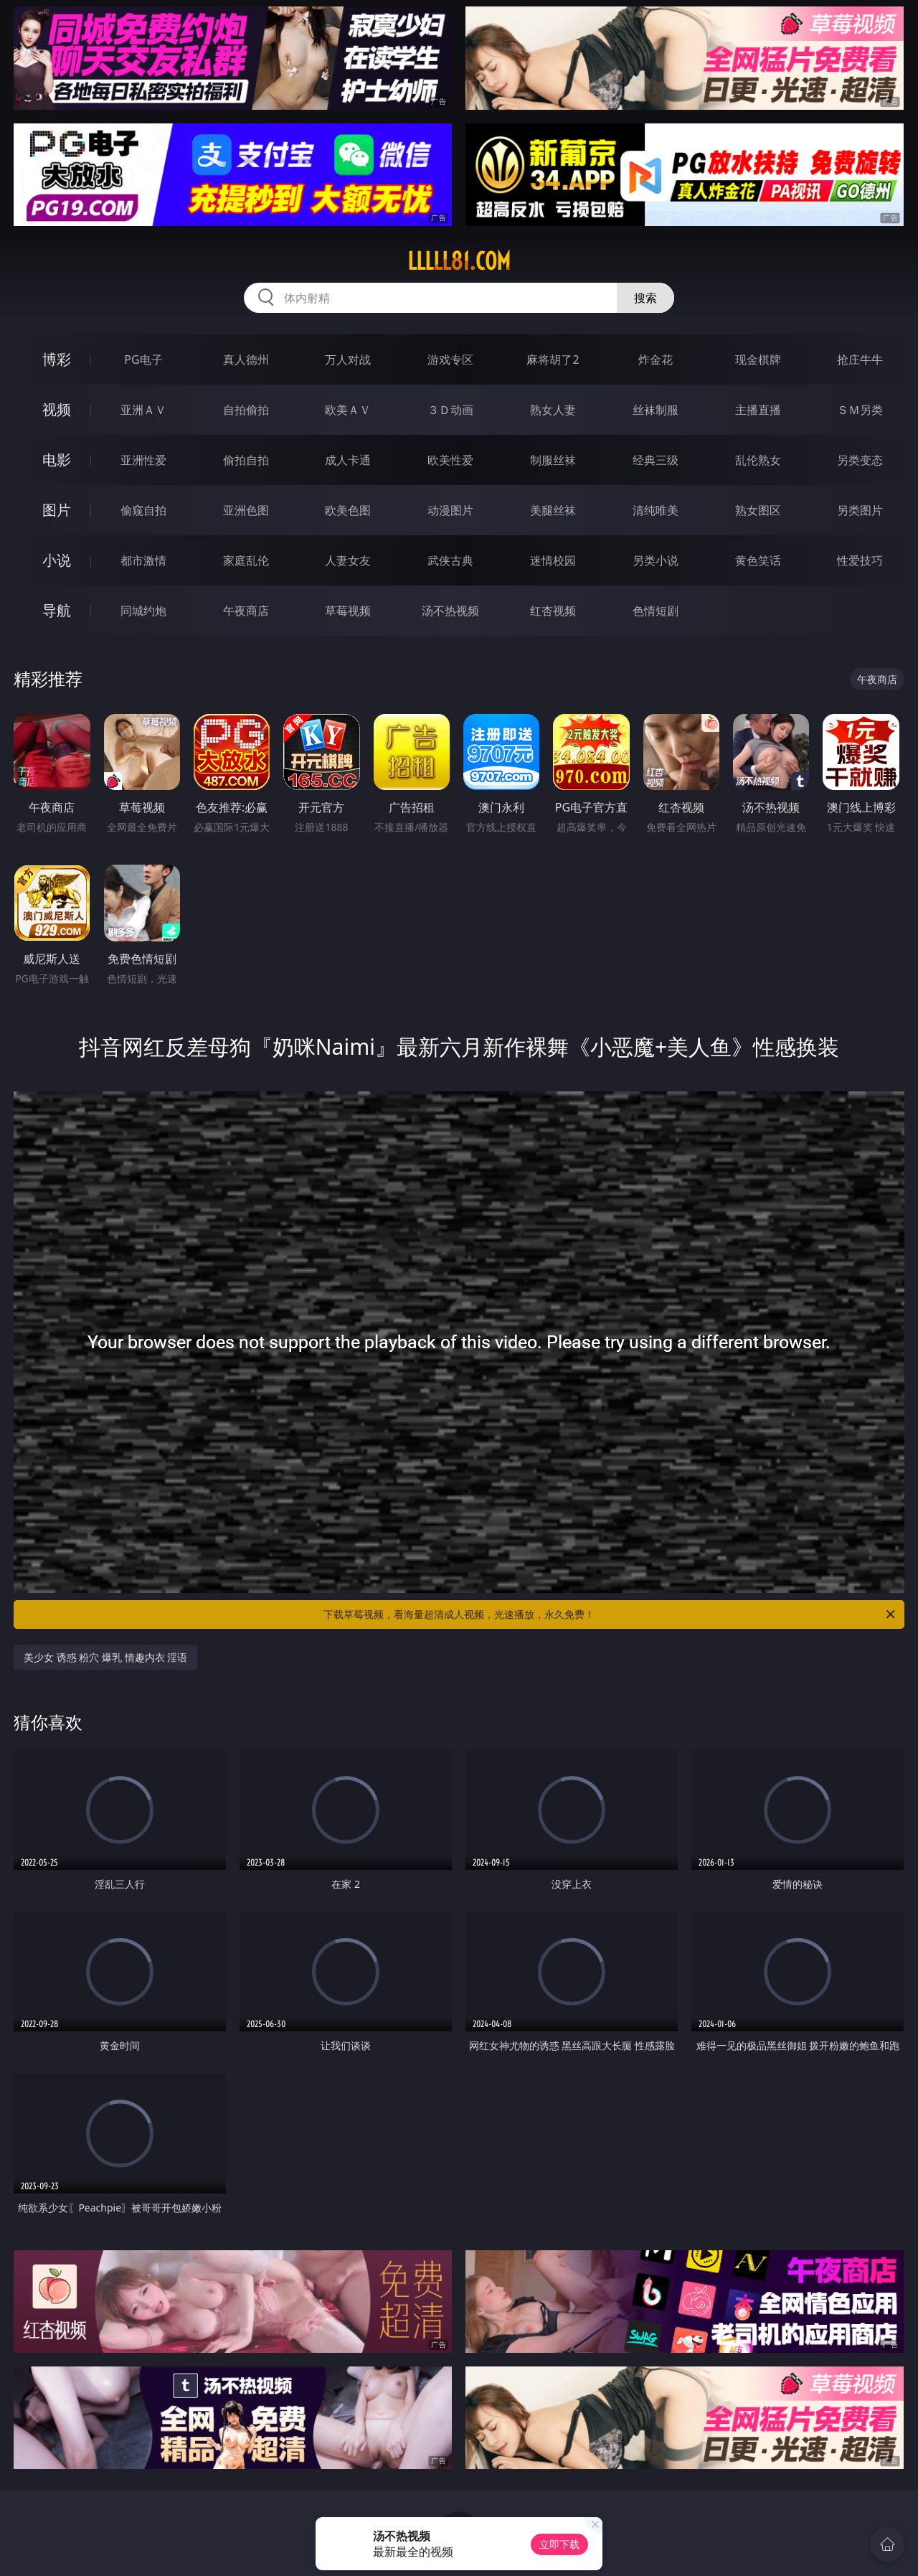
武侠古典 (450, 560)
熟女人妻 (553, 410)
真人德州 (246, 359)
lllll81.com (459, 261)
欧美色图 (348, 510)
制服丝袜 (553, 460)
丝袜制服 (655, 410)
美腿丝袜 (553, 510)
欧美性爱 (450, 460)
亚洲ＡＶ (143, 410)
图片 (56, 510)
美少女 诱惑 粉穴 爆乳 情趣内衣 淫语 (105, 1657)
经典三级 (655, 460)
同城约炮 (143, 611)
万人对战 (348, 359)
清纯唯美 (655, 510)
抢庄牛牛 (860, 359)
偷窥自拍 (143, 510)
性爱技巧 (860, 560)
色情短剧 (655, 611)
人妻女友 (348, 560)
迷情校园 (553, 560)
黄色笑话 (758, 560)
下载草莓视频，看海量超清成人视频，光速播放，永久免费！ (610, 1614)
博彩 (56, 359)
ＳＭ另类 (860, 410)
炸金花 (655, 359)
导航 (56, 610)
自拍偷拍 (246, 410)
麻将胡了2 (552, 359)
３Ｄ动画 (450, 410)
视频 (56, 409)
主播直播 (758, 410)
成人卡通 (348, 460)
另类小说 (655, 560)
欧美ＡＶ (348, 410)
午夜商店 (246, 611)
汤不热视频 (450, 611)
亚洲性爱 (143, 460)
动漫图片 (450, 510)
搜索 (645, 298)
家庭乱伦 (246, 560)
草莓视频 (348, 611)
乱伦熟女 (758, 460)
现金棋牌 (758, 359)
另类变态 (860, 460)
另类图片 (860, 510)
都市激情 (143, 560)
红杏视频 (553, 611)
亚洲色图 (246, 510)
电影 (56, 459)
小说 (56, 560)
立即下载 (559, 2544)
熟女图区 (758, 510)
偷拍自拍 (246, 460)
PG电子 (143, 359)
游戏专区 (450, 359)
